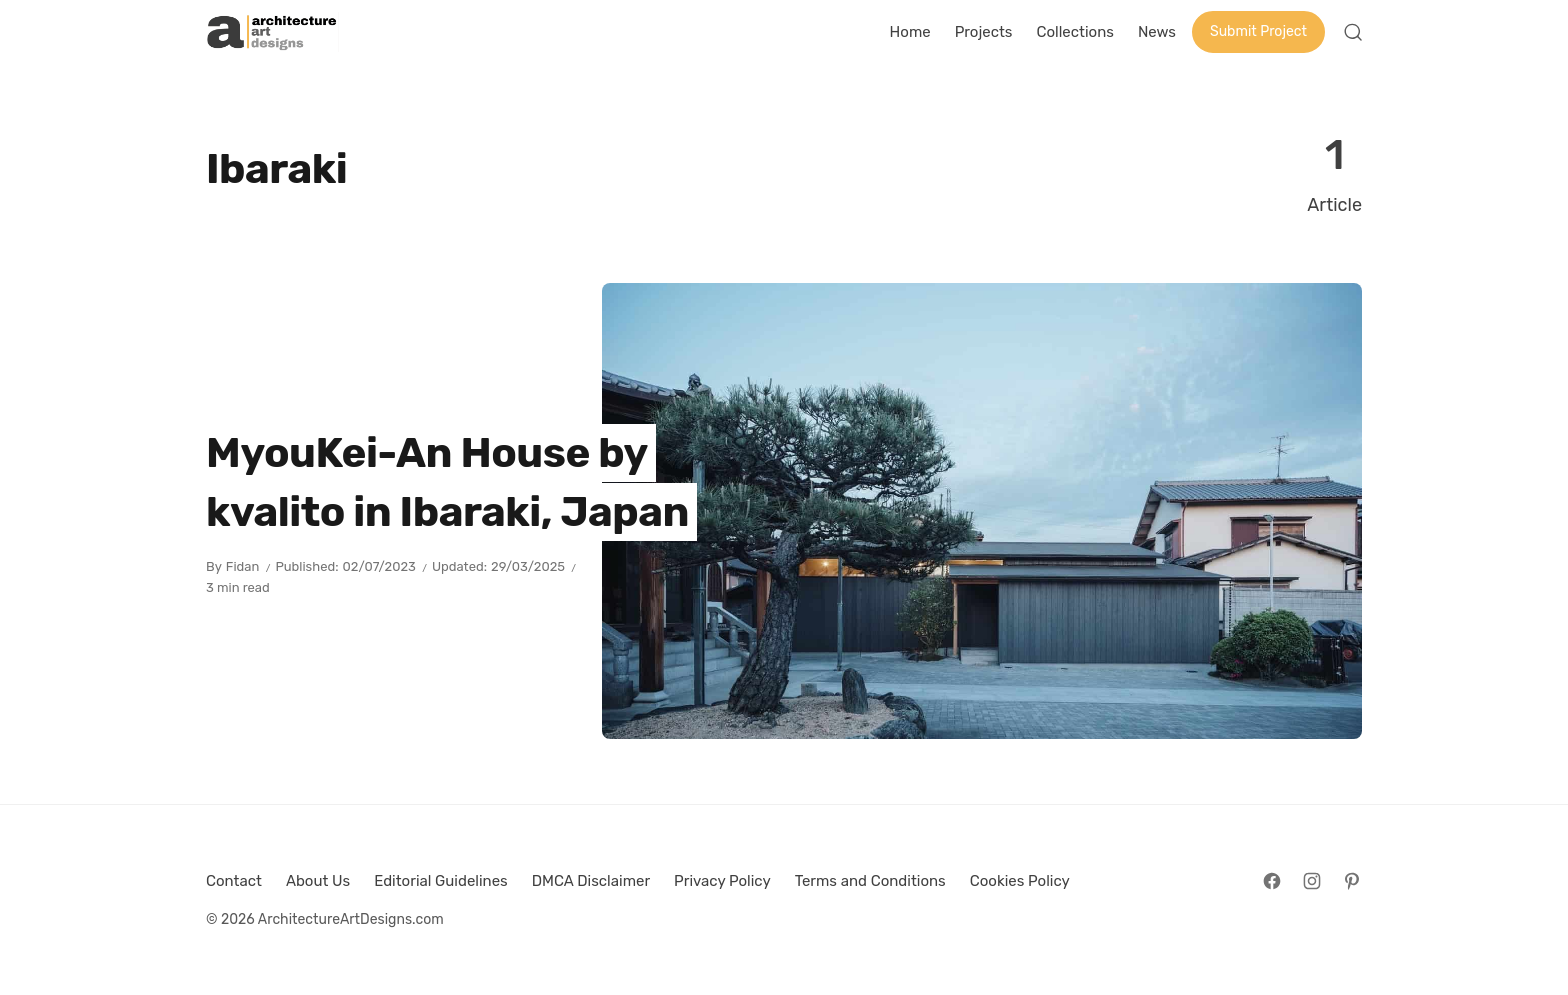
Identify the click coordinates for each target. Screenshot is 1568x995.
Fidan (243, 566)
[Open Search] (1353, 32)
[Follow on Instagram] (1312, 881)
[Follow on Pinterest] (1352, 881)
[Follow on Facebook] (1272, 881)
